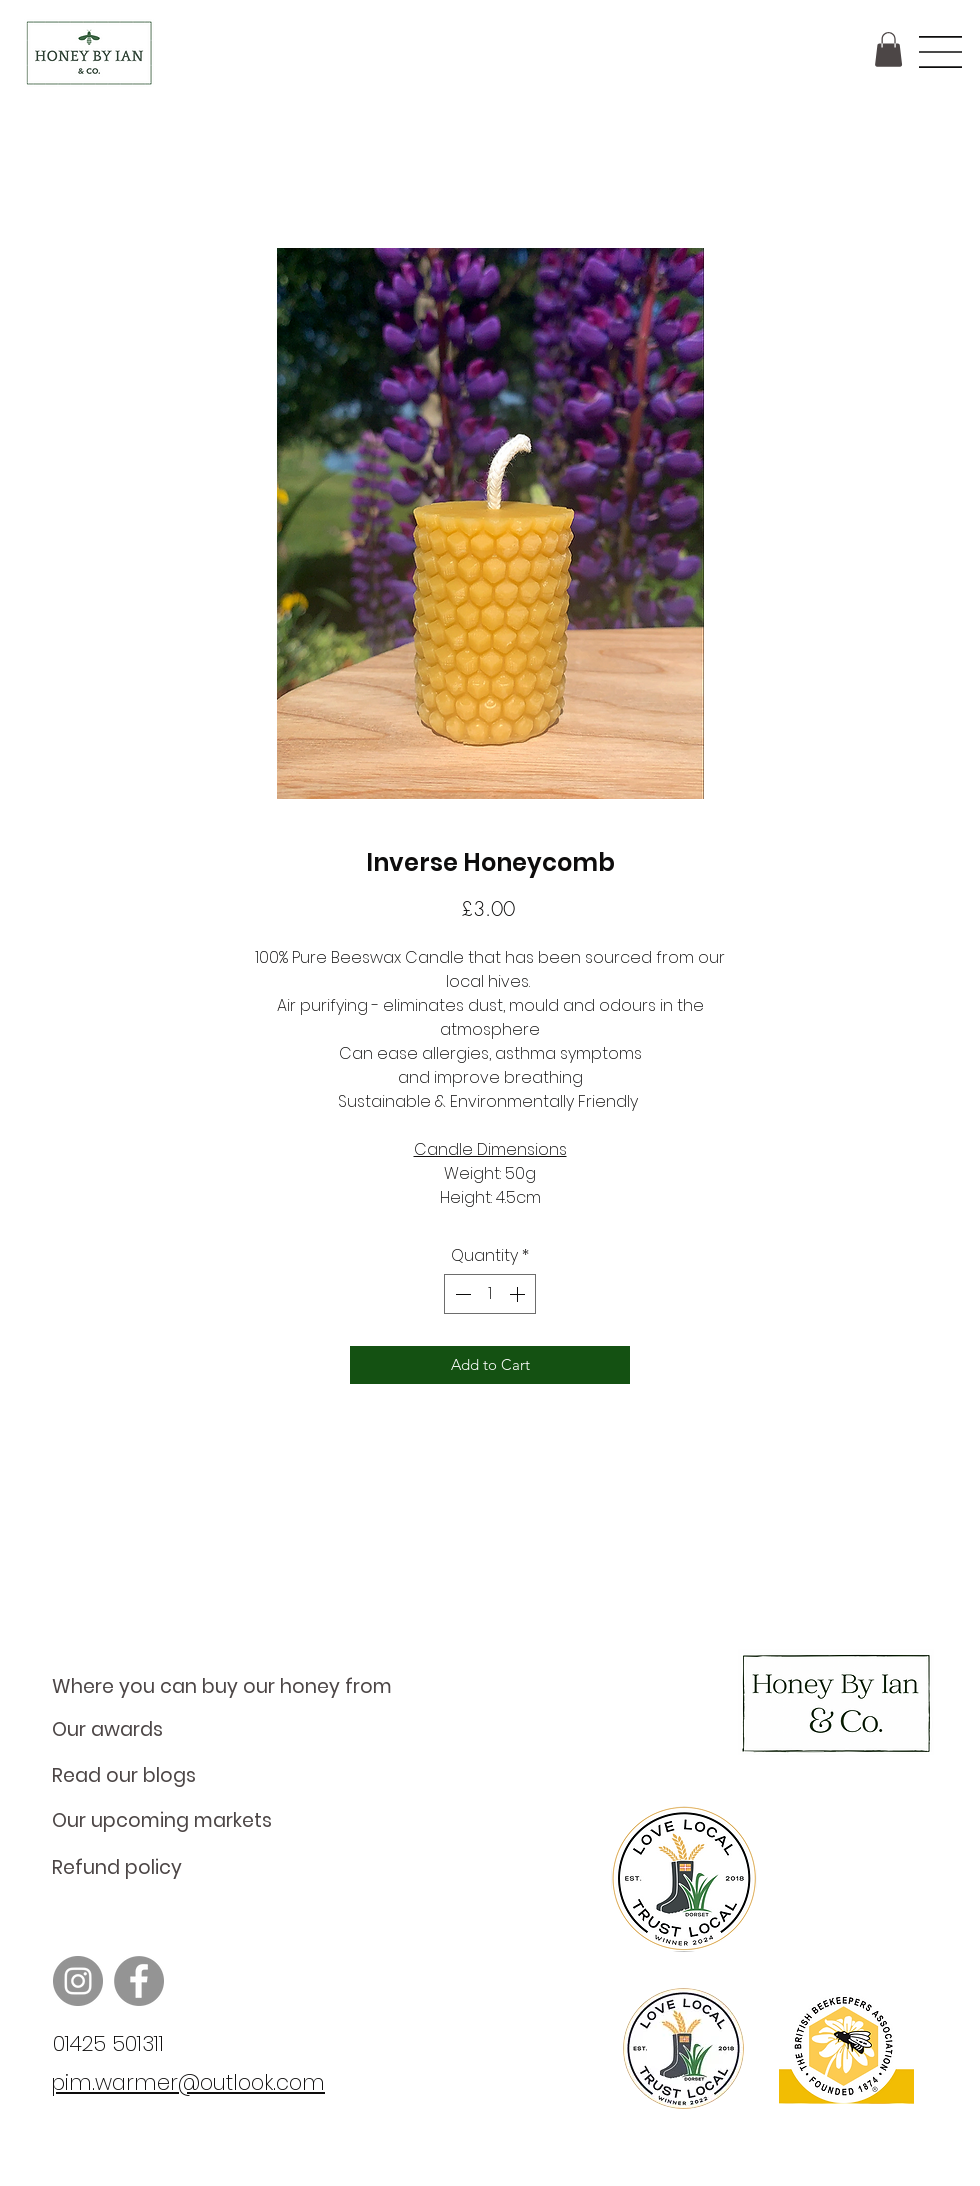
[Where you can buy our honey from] (234, 1687)
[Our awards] (234, 1730)
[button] (888, 49)
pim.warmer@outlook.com (188, 2082)
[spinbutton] (490, 1294)
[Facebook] (139, 1981)
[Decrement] (461, 1294)
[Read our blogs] (234, 1776)
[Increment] (519, 1294)
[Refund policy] (234, 1868)
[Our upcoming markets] (234, 1821)
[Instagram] (78, 1981)
